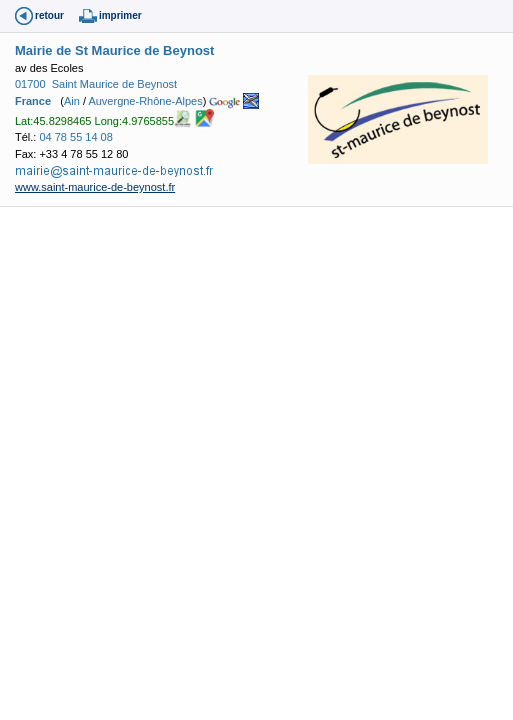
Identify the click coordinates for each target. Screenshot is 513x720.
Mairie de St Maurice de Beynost (114, 50)
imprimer (120, 15)
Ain (72, 101)
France (33, 101)
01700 (30, 84)
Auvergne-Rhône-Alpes (145, 101)
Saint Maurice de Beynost (114, 84)
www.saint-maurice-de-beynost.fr (95, 187)
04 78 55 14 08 (75, 137)
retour (49, 15)
